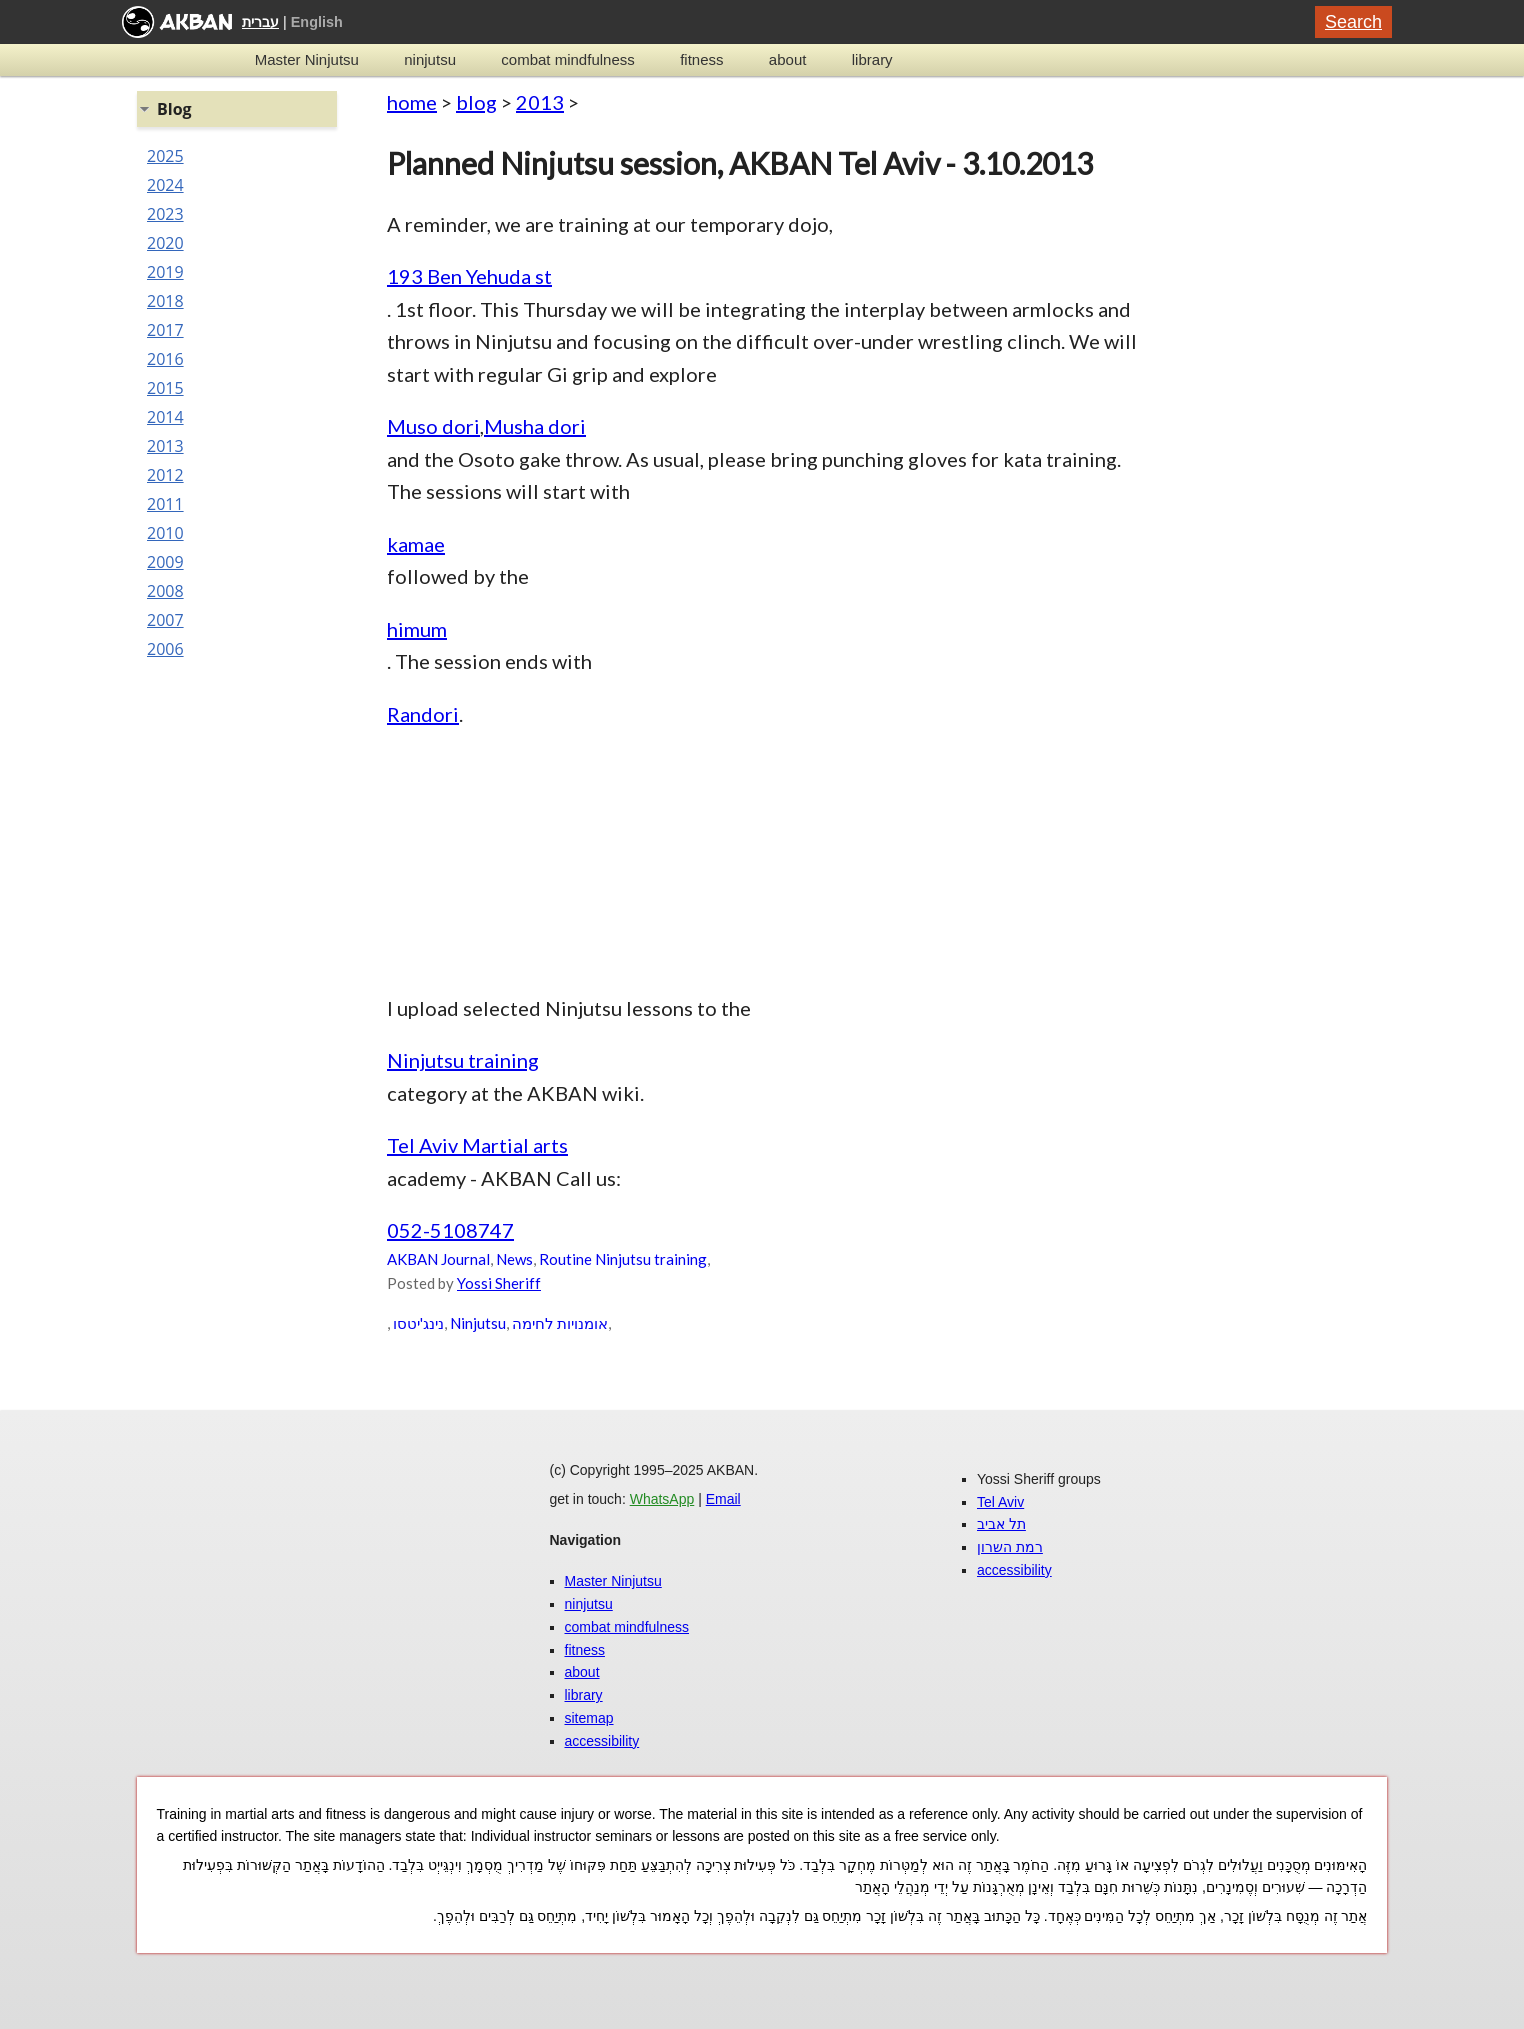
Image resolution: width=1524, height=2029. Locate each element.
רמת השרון (1010, 1547)
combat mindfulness (567, 59)
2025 (165, 156)
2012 (165, 475)
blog (476, 102)
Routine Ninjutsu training (623, 1259)
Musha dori (535, 426)
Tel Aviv (1000, 1502)
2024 (165, 185)
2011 (165, 504)
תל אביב (1001, 1524)
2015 (165, 388)
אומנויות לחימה (560, 1323)
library (872, 59)
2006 (165, 649)
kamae (416, 544)
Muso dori (433, 426)
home (412, 102)
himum (417, 629)
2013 (540, 102)
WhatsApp (662, 1499)
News (514, 1259)
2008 (165, 591)
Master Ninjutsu (307, 59)
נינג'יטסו (418, 1323)
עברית (260, 22)
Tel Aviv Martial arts (477, 1145)
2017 (165, 330)
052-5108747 (450, 1230)
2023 (165, 214)
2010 (165, 533)
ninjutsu (430, 59)
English (317, 22)
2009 (165, 562)
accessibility (602, 1741)
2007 (165, 620)
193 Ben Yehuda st (469, 276)
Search (1353, 22)
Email (723, 1499)
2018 (165, 301)
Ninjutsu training (463, 1060)
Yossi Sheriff (499, 1283)
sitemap (589, 1718)
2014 (165, 417)
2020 (165, 243)
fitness (701, 59)
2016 (165, 359)
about (788, 59)
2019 (165, 272)
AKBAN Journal (438, 1259)
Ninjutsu (478, 1323)
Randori (423, 714)
